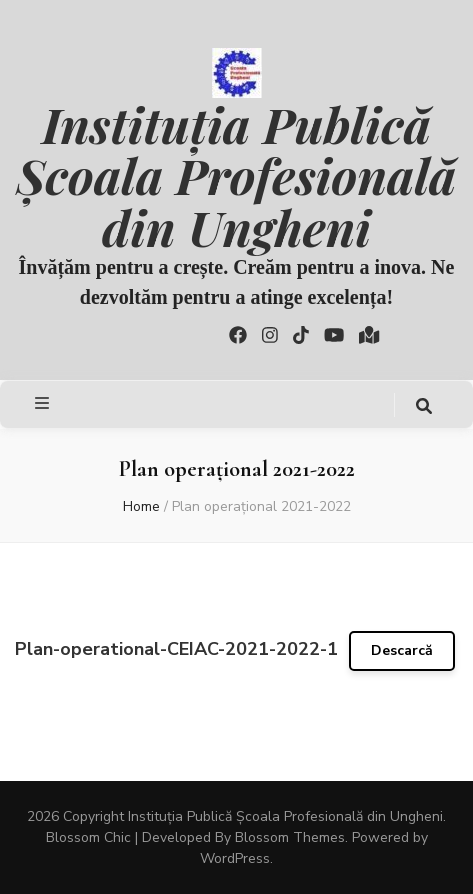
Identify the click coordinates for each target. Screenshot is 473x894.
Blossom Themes (290, 837)
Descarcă (402, 650)
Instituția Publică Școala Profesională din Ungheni (237, 175)
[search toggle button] (424, 406)
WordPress (235, 858)
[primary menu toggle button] (44, 403)
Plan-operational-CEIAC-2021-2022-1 (176, 649)
